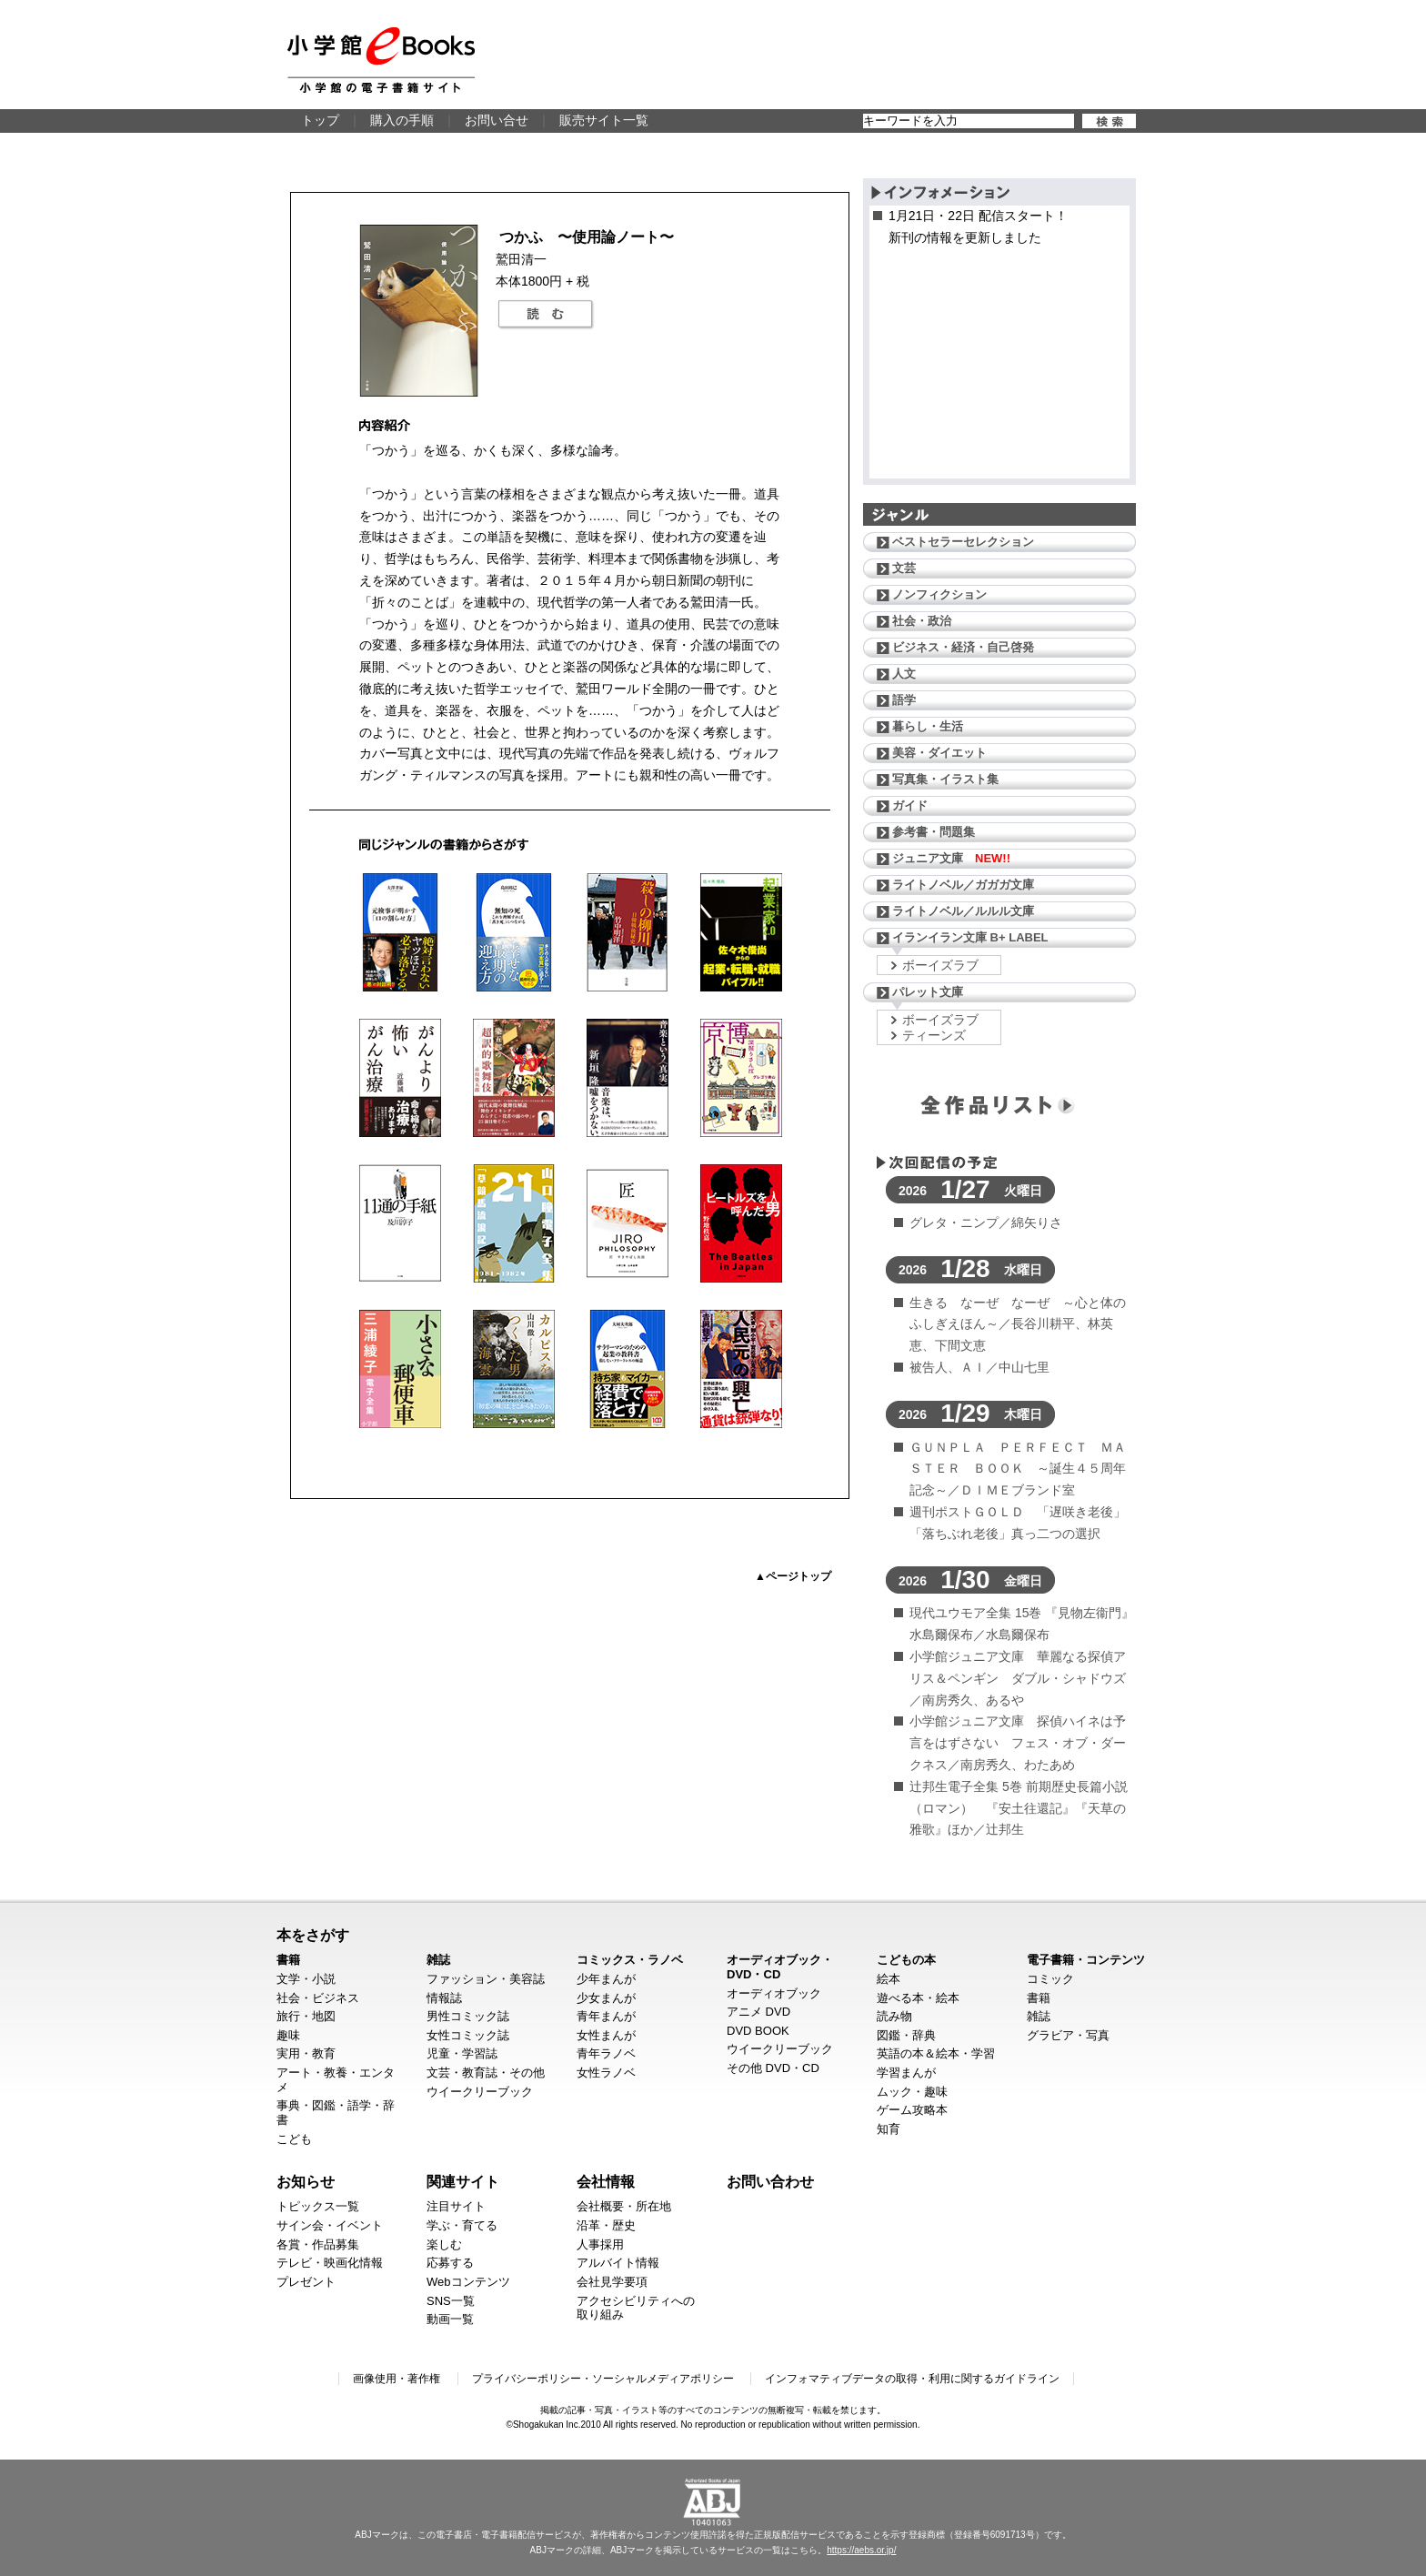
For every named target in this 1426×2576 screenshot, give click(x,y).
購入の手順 (402, 120)
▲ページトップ (793, 1576)
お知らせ (305, 2181)
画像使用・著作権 (396, 2378)
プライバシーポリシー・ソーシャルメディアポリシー (603, 2378)
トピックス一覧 (317, 2206)
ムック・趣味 (912, 2091)
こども (294, 2139)
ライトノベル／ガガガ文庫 (963, 884)
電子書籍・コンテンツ (1086, 1960)
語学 (904, 700)
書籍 (288, 1960)
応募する (450, 2262)
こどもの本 (906, 1960)
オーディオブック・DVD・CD (780, 1967)
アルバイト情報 (618, 2262)
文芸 (904, 568)
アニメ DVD (758, 2011)
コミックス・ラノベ (630, 1960)
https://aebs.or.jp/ (861, 2550)
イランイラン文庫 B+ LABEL (970, 937)
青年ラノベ (606, 2053)
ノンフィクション (939, 594)
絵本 (888, 1979)
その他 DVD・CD (773, 2068)
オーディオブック (774, 1993)
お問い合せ (496, 120)
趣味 (288, 2035)
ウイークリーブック (480, 2091)
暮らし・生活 (927, 726)
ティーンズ (934, 1035)
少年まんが (606, 1979)
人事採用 (600, 2244)
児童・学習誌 (462, 2053)
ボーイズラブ (940, 965)
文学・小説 (306, 1979)
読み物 (894, 2016)
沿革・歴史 (606, 2225)
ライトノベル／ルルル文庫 (963, 911)
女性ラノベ (606, 2072)
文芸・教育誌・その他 (486, 2072)
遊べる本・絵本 (918, 1998)
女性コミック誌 (468, 2035)
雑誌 (438, 1960)
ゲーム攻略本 (912, 2110)
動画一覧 (450, 2319)
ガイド (910, 805)
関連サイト (463, 2181)
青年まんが (606, 2016)
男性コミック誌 (468, 2016)
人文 (904, 673)
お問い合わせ (770, 2181)
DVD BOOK (758, 2031)
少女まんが (606, 1998)
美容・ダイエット (939, 753)
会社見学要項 (612, 2282)
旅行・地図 (306, 2016)
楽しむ (444, 2244)
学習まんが (906, 2072)
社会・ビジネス (317, 1998)
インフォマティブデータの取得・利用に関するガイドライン (912, 2378)
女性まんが (606, 2035)
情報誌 (444, 1998)
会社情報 (606, 2181)
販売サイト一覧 (603, 120)
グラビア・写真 (1068, 2035)
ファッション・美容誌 (486, 1979)
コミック (1050, 1979)
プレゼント (306, 2282)
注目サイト (456, 2206)
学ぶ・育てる (462, 2225)
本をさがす (312, 1935)
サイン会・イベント (329, 2225)
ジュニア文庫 (951, 858)
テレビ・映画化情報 (329, 2262)
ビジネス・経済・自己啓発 (963, 647)
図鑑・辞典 (906, 2035)
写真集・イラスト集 (945, 779)
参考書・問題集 (933, 832)
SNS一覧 (451, 2301)
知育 (888, 2129)
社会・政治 (921, 621)
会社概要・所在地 (624, 2206)
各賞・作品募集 (317, 2244)
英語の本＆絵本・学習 (936, 2053)
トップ (320, 120)
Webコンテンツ (468, 2282)
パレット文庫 (927, 992)
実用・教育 (306, 2053)
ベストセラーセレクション (963, 541)
